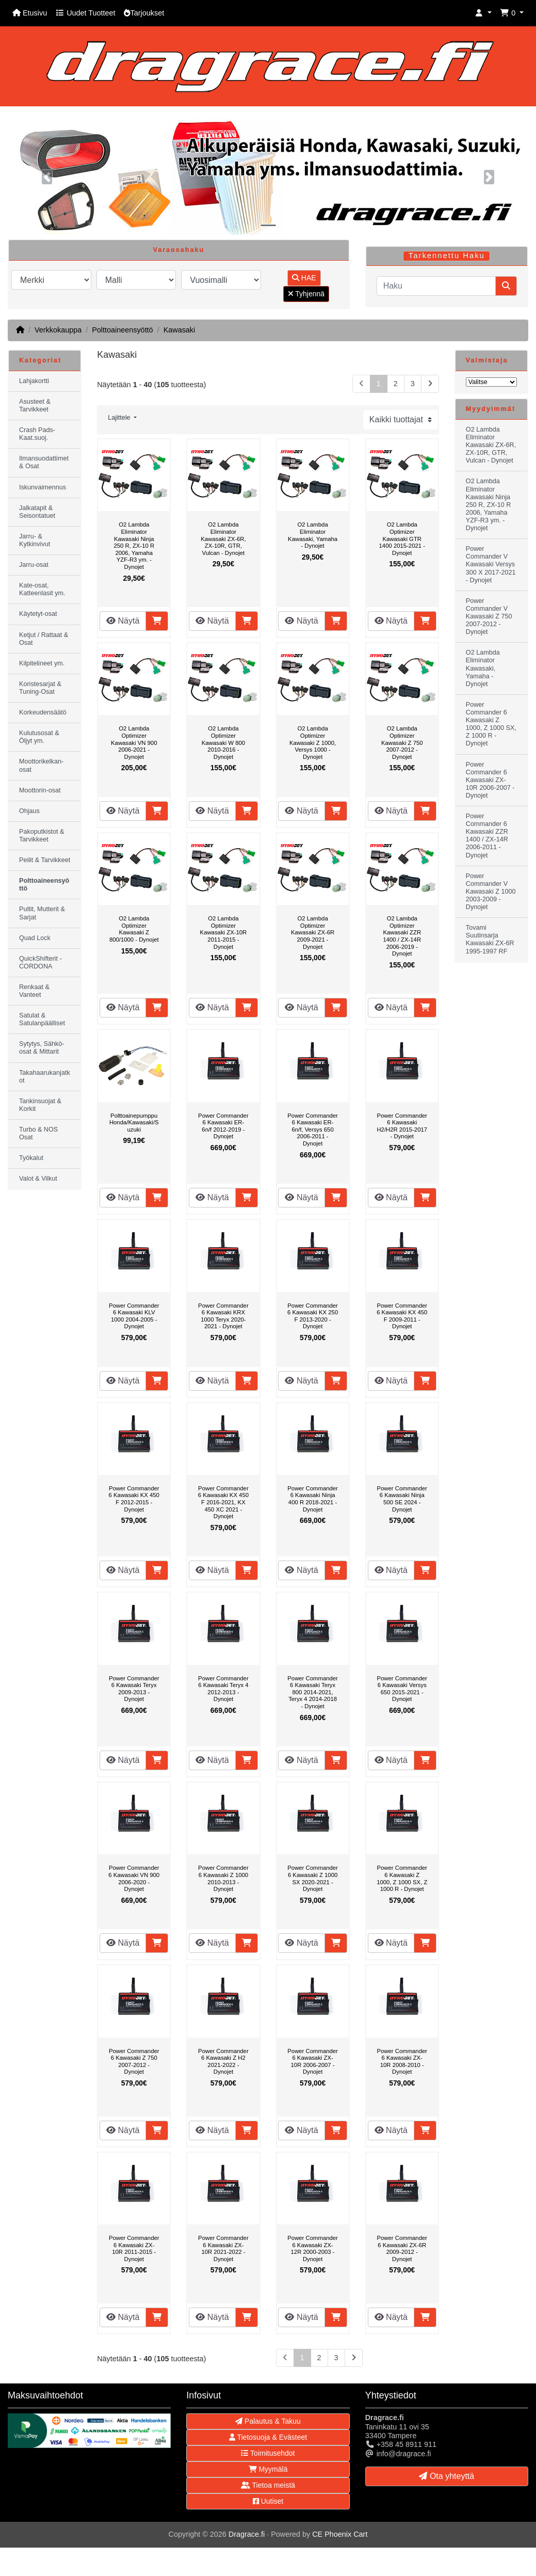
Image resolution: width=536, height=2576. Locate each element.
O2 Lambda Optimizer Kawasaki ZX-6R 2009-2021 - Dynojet (312, 932)
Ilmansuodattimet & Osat (44, 462)
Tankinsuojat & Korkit (40, 1105)
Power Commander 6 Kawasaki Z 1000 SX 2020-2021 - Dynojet (312, 1878)
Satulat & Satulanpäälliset (42, 1019)
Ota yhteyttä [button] (446, 2476)
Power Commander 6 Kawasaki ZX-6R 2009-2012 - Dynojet (402, 2248)
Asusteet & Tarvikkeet (35, 405)
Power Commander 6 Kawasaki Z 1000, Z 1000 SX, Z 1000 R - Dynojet (402, 1878)
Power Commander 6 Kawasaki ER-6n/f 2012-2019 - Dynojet (223, 1126)
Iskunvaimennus (42, 487)
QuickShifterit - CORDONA (40, 962)
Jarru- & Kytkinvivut (34, 540)
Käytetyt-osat (38, 613)
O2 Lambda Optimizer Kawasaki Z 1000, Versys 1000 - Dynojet (312, 742)
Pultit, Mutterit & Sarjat (42, 912)
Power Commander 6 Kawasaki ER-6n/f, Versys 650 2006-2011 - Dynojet (312, 1129)
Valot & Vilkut (38, 1178)
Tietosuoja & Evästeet (268, 2437)
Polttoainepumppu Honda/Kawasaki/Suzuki (134, 1122)
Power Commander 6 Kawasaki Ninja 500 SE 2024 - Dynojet (402, 1499)
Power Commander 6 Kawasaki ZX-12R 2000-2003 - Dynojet (312, 2248)
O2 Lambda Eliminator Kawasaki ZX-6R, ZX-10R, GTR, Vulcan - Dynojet (223, 538)
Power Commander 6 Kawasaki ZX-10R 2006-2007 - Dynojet (312, 2061)
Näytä (122, 620)
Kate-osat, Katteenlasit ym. (42, 589)
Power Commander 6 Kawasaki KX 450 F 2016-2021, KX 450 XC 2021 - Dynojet (223, 1502)
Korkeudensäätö (43, 712)
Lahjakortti (34, 381)
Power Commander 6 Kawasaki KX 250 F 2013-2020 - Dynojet (312, 1316)
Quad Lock (35, 938)
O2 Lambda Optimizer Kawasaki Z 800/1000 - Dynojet (134, 929)
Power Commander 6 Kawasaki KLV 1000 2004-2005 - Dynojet (134, 1316)
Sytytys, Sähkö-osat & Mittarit (41, 1047)
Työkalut (31, 1158)
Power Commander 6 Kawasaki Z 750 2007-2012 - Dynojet (134, 2061)
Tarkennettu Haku (447, 255)
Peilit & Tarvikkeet (44, 860)
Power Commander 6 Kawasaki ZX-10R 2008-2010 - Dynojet (402, 2061)
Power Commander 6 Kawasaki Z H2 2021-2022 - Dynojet (223, 2061)
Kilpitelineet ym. (41, 663)
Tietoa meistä (268, 2485)
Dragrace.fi (247, 2534)
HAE (304, 278)
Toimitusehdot (268, 2453)
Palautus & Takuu (268, 2421)
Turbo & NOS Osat (38, 1133)
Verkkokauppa (58, 330)
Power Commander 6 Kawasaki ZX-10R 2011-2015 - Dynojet (134, 2248)
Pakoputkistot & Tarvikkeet (41, 835)
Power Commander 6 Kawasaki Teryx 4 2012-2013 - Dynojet (223, 1689)
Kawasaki (180, 330)
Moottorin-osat (40, 790)
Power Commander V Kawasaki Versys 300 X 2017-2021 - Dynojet (491, 564)
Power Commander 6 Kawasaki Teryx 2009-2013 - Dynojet (134, 1689)
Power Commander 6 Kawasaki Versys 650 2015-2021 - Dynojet (402, 1689)
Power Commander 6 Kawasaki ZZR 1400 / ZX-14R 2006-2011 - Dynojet (487, 836)
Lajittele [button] (120, 417)
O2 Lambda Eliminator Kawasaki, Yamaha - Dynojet (312, 535)
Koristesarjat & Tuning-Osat (40, 687)
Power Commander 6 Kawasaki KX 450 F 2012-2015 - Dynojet (134, 1499)
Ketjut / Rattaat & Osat (43, 638)
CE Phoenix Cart (339, 2534)
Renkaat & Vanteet (34, 990)
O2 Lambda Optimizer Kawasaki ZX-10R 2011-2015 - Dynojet (223, 932)
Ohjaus (29, 811)
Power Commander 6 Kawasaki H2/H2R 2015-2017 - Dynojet (402, 1126)
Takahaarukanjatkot (44, 1076)
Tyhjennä (306, 294)
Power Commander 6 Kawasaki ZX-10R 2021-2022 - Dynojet (223, 2248)
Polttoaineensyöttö (122, 330)
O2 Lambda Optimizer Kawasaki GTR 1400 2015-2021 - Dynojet (402, 538)
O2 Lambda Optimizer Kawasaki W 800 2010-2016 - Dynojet (223, 742)
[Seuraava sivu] (430, 384)
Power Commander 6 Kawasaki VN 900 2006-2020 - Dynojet (133, 1878)
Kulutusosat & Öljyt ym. (39, 736)
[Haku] (436, 286)
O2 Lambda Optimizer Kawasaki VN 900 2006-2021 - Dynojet (134, 742)
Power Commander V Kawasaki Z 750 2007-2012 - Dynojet (489, 616)
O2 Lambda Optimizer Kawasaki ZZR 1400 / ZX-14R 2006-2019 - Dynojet (402, 936)
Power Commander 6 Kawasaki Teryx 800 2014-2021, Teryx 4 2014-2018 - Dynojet (312, 1692)
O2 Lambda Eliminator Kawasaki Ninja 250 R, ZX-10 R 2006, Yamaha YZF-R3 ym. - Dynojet (133, 545)
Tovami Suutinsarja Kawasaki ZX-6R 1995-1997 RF (490, 939)
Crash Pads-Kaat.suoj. (37, 433)
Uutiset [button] (268, 2501)
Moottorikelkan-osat (41, 765)
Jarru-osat (33, 564)
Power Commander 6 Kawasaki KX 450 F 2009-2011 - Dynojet (402, 1316)
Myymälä (268, 2469)
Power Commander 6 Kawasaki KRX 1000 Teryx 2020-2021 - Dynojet (223, 1316)
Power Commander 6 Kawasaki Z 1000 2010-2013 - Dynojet (223, 1878)
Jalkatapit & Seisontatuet (37, 511)
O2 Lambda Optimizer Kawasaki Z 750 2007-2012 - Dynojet (402, 742)
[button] (483, 13)
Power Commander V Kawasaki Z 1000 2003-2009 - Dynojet (491, 891)
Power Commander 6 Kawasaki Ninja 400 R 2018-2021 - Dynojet (312, 1499)
